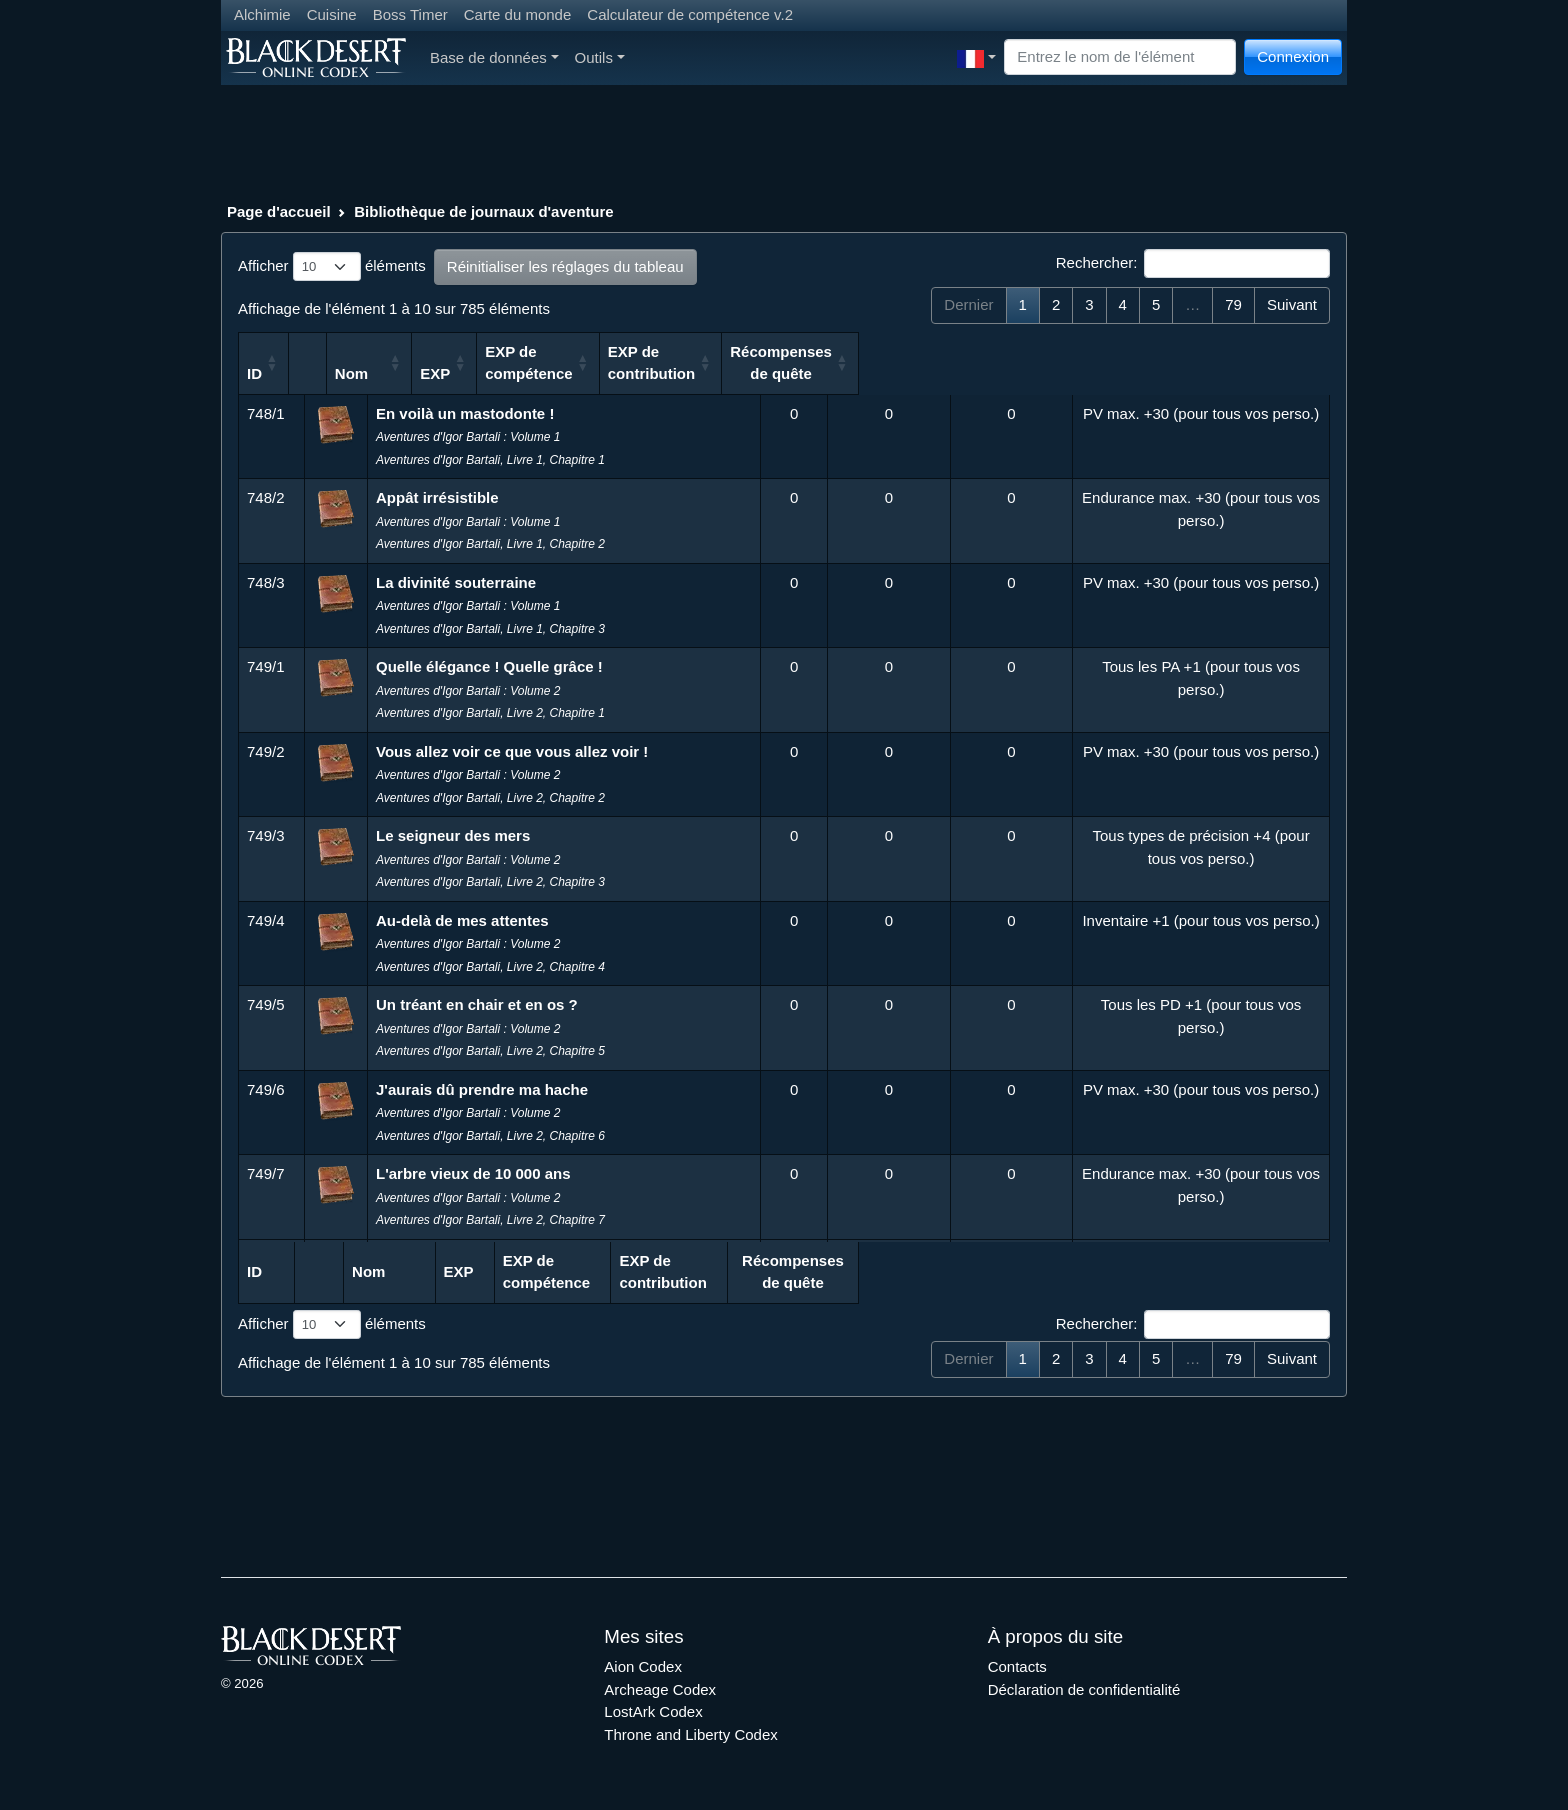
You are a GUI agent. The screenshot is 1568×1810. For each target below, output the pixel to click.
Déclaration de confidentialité (1084, 1689)
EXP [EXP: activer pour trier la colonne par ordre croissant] (779, 373)
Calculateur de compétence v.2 (690, 14)
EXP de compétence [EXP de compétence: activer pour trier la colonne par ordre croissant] (887, 363)
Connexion (1293, 56)
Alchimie (262, 14)
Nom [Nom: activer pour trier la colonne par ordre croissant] (406, 373)
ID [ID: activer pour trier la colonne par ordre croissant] (254, 373)
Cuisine (332, 14)
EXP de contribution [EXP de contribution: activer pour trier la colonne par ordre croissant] (1009, 363)
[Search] (1120, 57)
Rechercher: (1193, 264)
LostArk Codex (653, 1711)
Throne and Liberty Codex (690, 1734)
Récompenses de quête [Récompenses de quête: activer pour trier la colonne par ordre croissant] (1196, 373)
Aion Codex (643, 1666)
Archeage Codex (660, 1689)
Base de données (494, 57)
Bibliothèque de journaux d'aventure (483, 211)
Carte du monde (518, 14)
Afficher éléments (332, 267)
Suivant (1292, 304)
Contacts (1017, 1666)
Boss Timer (410, 14)
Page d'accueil (279, 211)
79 (1233, 304)
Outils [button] (600, 57)
